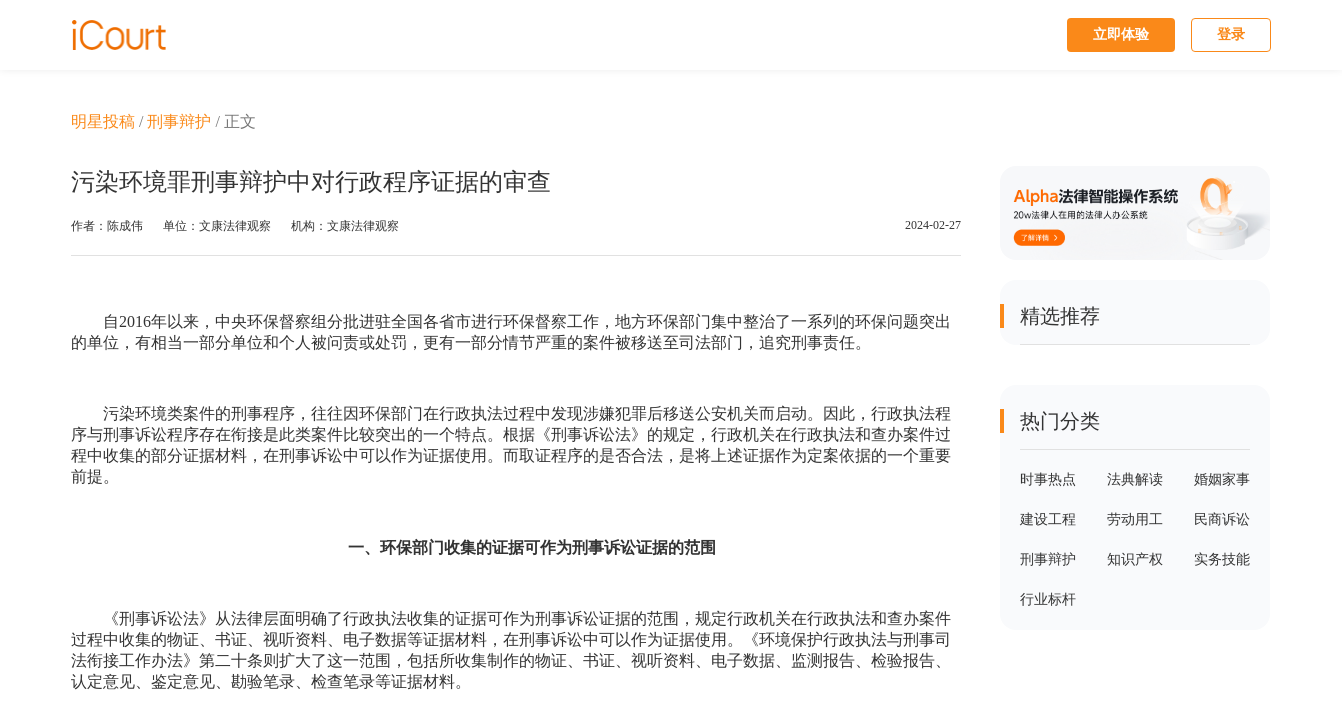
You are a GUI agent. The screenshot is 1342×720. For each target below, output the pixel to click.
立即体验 (1121, 34)
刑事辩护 (179, 121)
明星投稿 (103, 121)
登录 (1231, 34)
